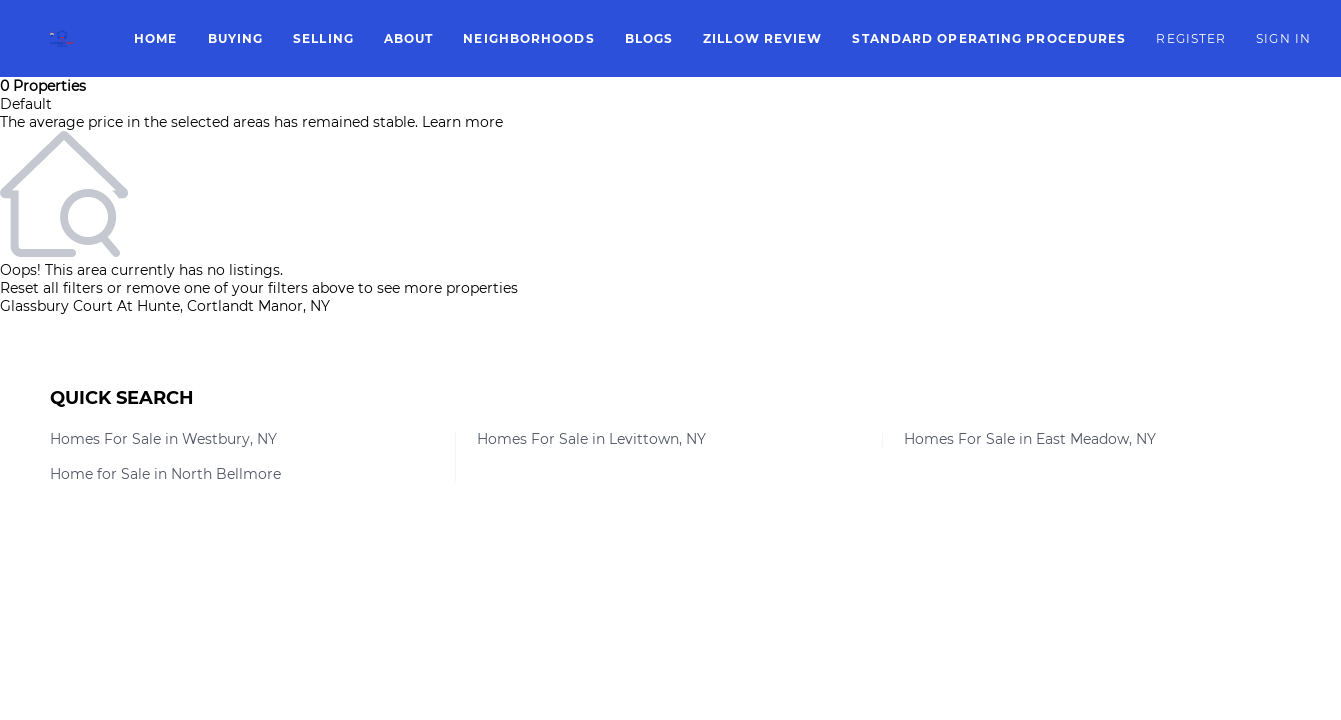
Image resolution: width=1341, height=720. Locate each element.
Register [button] (1191, 38)
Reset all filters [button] (51, 288)
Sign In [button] (1283, 38)
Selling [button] (323, 38)
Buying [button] (236, 38)
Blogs (649, 38)
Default (26, 104)
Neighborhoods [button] (528, 38)
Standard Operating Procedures (989, 38)
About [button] (409, 38)
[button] (62, 38)
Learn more (462, 122)
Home (155, 38)
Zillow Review (762, 38)
